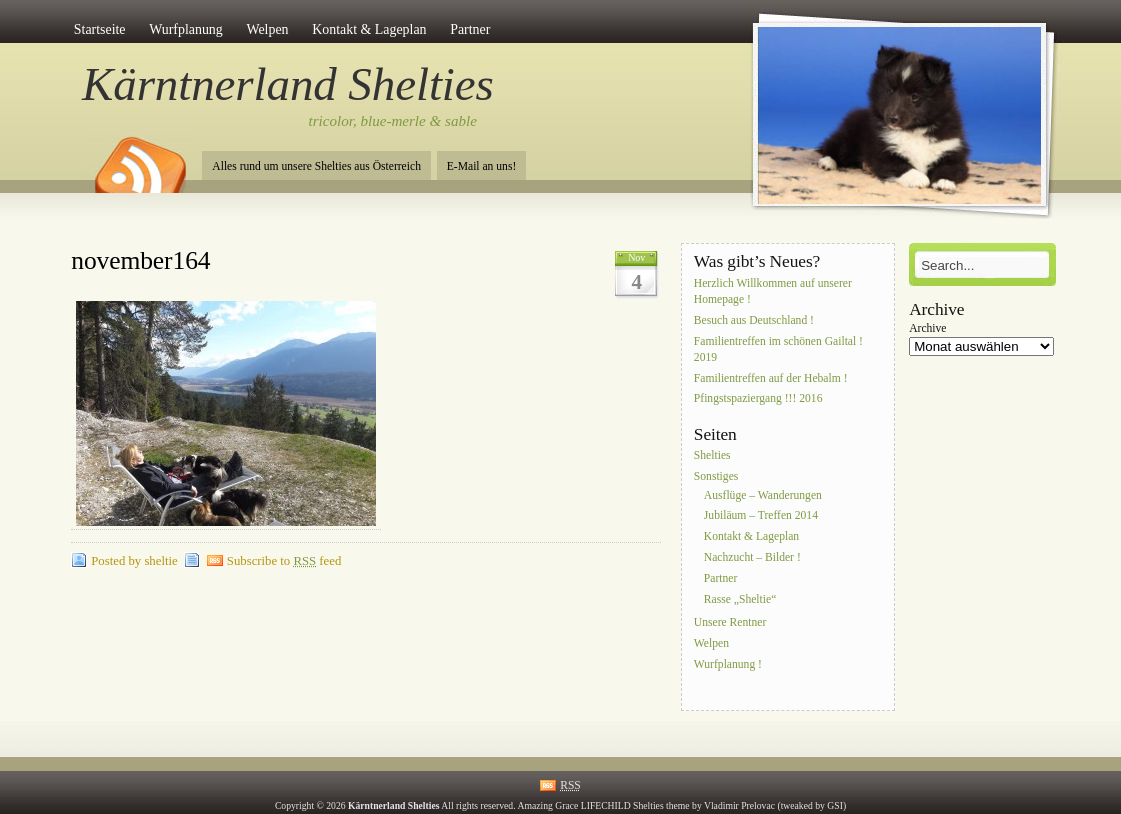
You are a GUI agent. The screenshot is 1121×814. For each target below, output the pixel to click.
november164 (140, 260)
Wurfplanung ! (728, 664)
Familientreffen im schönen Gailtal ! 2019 (778, 349)
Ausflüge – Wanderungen (763, 495)
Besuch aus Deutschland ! (754, 320)
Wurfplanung (186, 29)
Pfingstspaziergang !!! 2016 (758, 399)
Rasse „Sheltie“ (740, 599)
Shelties (712, 456)
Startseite (100, 29)
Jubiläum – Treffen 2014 (761, 516)
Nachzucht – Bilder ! (752, 557)
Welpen (267, 29)
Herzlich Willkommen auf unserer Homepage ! (773, 291)
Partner (470, 29)
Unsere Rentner (730, 622)
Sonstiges (716, 476)
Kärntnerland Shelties (288, 84)
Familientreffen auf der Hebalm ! (771, 378)
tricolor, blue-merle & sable (393, 121)
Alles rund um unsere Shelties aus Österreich (316, 166)
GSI (835, 805)
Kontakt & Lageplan (369, 29)
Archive (927, 328)
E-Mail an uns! (482, 166)
